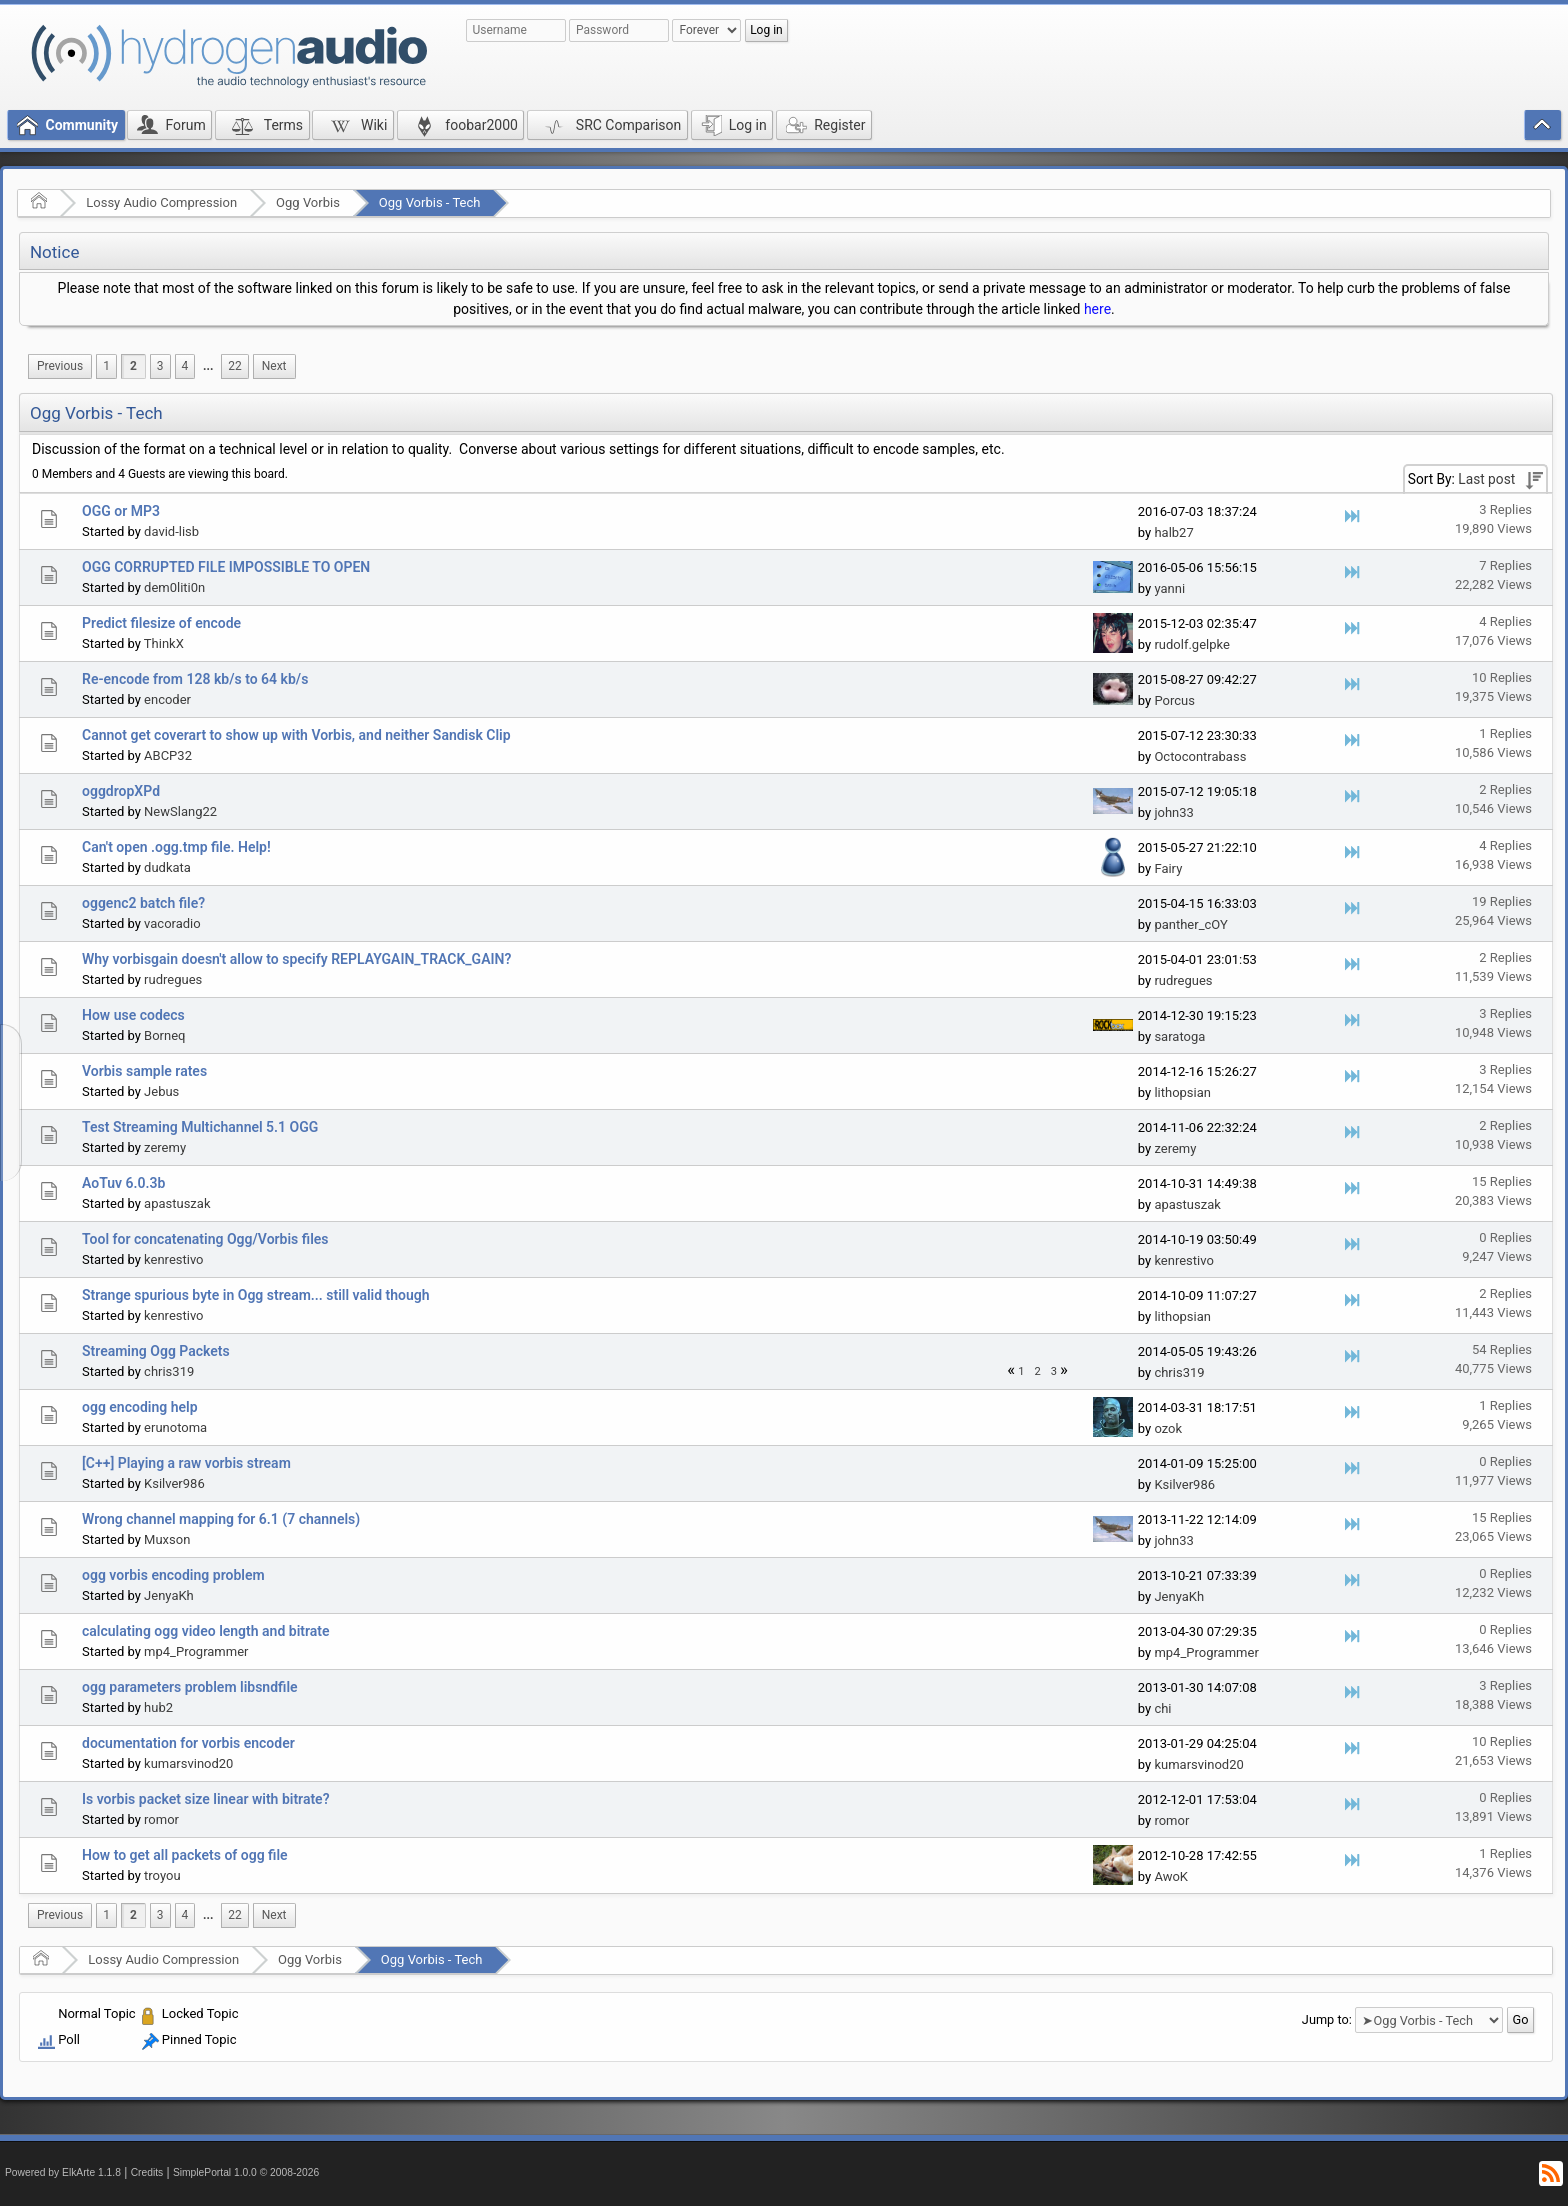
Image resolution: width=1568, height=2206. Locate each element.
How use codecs (133, 1015)
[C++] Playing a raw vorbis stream (186, 1463)
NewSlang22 (180, 811)
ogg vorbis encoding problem (173, 1575)
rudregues (173, 979)
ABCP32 (168, 755)
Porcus (1174, 700)
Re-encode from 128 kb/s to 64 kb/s (195, 679)
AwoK (1171, 1876)
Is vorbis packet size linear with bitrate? (206, 1799)
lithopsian (1182, 1092)
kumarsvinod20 (188, 1763)
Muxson (167, 1539)
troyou (162, 1875)
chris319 (169, 1371)
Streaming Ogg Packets (156, 1351)
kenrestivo (173, 1259)
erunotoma (175, 1427)
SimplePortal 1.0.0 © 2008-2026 (246, 2172)
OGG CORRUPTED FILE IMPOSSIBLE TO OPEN (226, 567)
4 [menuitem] (185, 366)
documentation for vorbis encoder (188, 1743)
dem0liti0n (174, 587)
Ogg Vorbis (308, 202)
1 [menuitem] (106, 366)
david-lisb (171, 531)
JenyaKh (169, 1595)
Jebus (161, 1091)
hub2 (158, 1707)
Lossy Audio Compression (161, 202)
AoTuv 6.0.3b (123, 1183)
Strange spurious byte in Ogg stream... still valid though (256, 1295)
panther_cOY (1190, 924)
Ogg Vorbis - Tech (430, 202)
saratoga (1179, 1036)
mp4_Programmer (196, 1651)
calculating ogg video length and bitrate (206, 1631)
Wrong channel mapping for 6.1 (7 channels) (221, 1519)
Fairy (1168, 868)
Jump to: (1327, 2019)
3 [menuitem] (160, 366)
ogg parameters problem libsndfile (190, 1687)
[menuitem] (60, 366)
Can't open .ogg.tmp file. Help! (176, 847)
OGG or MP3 (121, 511)
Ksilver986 (174, 1483)
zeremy (165, 1147)
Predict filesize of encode (161, 623)
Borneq (164, 1035)
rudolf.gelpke (1191, 644)
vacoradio (172, 923)
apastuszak (177, 1203)
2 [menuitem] (133, 366)
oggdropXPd (121, 791)
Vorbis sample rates (144, 1071)
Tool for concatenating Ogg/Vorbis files (205, 1239)
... (208, 366)
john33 (1173, 812)
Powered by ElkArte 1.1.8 (63, 2172)
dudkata (167, 867)
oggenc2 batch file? (143, 903)
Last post (1486, 479)
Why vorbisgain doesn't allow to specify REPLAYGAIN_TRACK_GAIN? (296, 959)
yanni (1169, 588)
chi (1162, 1708)
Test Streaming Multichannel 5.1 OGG (200, 1127)
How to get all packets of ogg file (185, 1855)
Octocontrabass (1200, 756)
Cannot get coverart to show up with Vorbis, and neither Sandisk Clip (296, 735)
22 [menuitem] (234, 366)
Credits (147, 2172)
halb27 (1173, 532)
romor (161, 1819)
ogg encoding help (140, 1407)
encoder (167, 699)
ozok (1168, 1428)
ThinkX (164, 643)
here (1097, 309)
